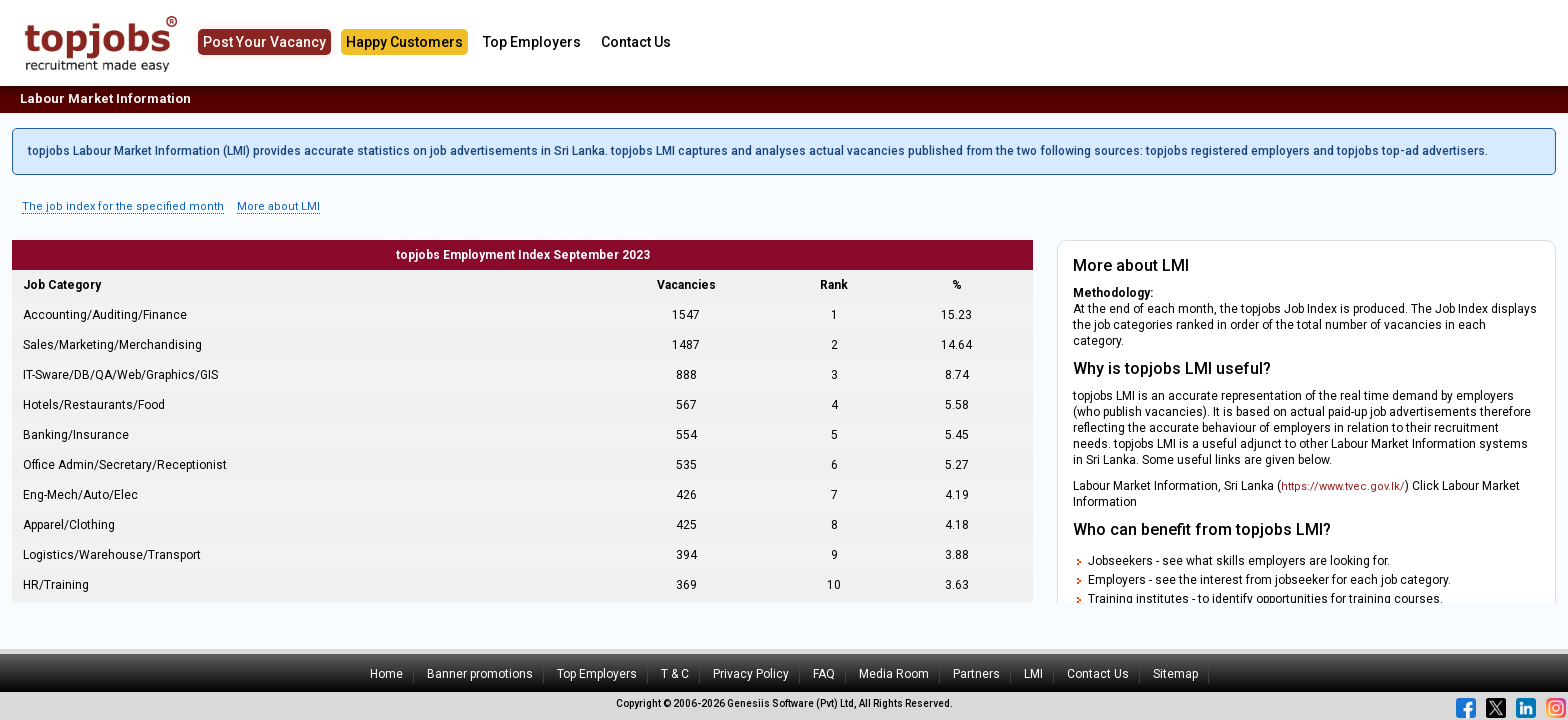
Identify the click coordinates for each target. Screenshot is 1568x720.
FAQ (824, 674)
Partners (976, 674)
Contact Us (636, 42)
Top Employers (532, 42)
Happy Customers (404, 42)
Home (386, 674)
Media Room (894, 674)
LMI (1033, 674)
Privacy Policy (751, 674)
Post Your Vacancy (264, 42)
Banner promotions (480, 674)
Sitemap (1175, 674)
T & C (675, 674)
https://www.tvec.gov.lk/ (1343, 486)
